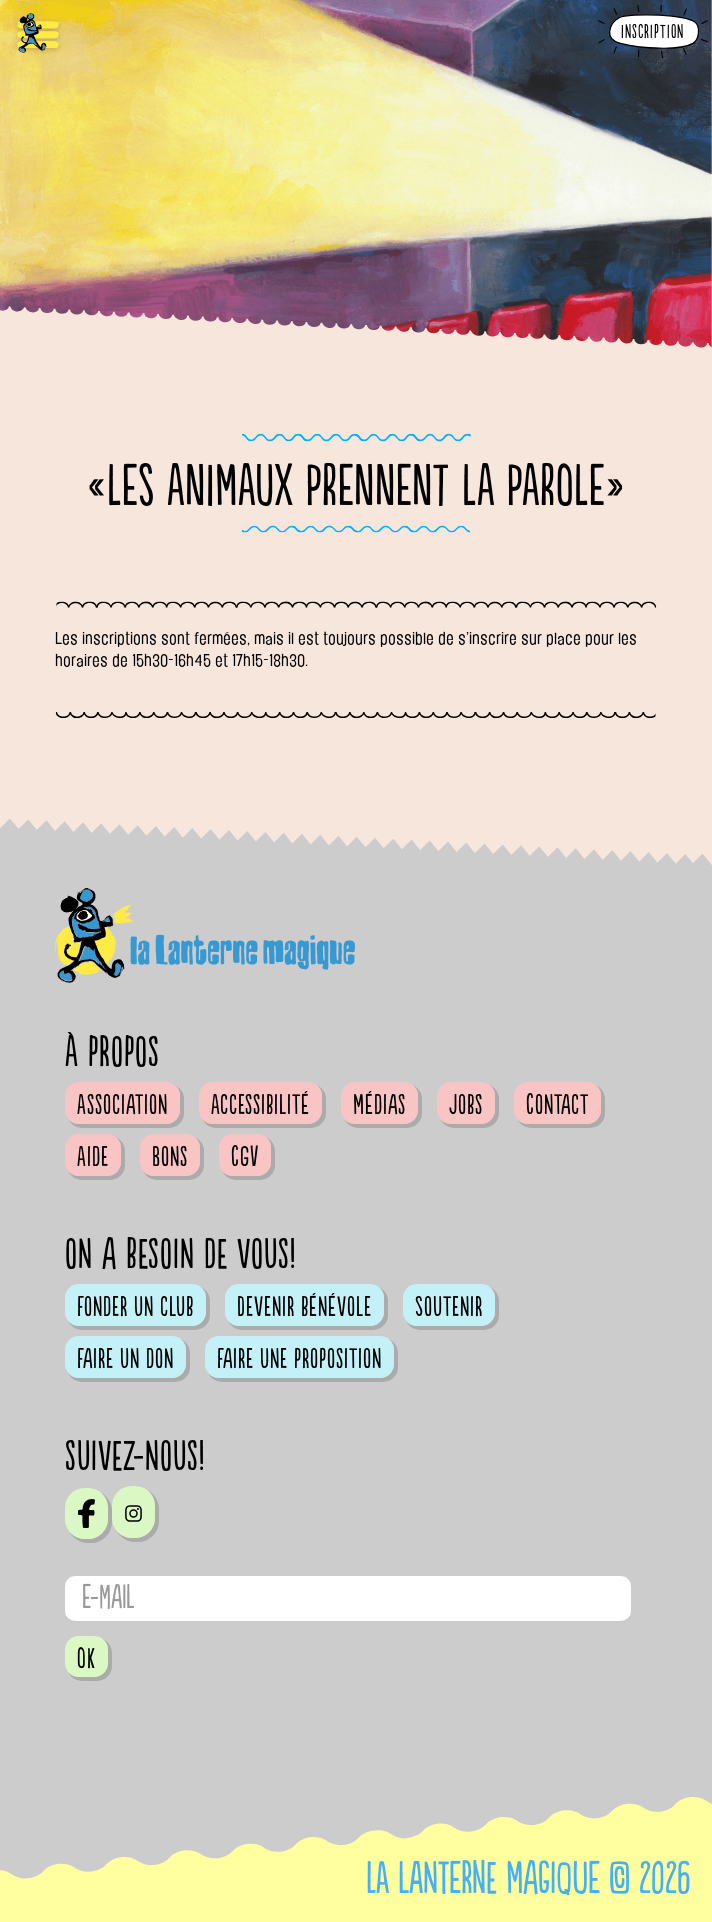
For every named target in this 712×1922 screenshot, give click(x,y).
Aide (93, 1157)
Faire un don (125, 1359)
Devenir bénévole (304, 1307)
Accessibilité (260, 1105)
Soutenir (449, 1307)
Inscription (652, 32)
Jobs (466, 1105)
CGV (245, 1157)
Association (122, 1105)
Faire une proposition (299, 1359)
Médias (379, 1105)
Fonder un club (135, 1307)
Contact (557, 1105)
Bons (170, 1157)
